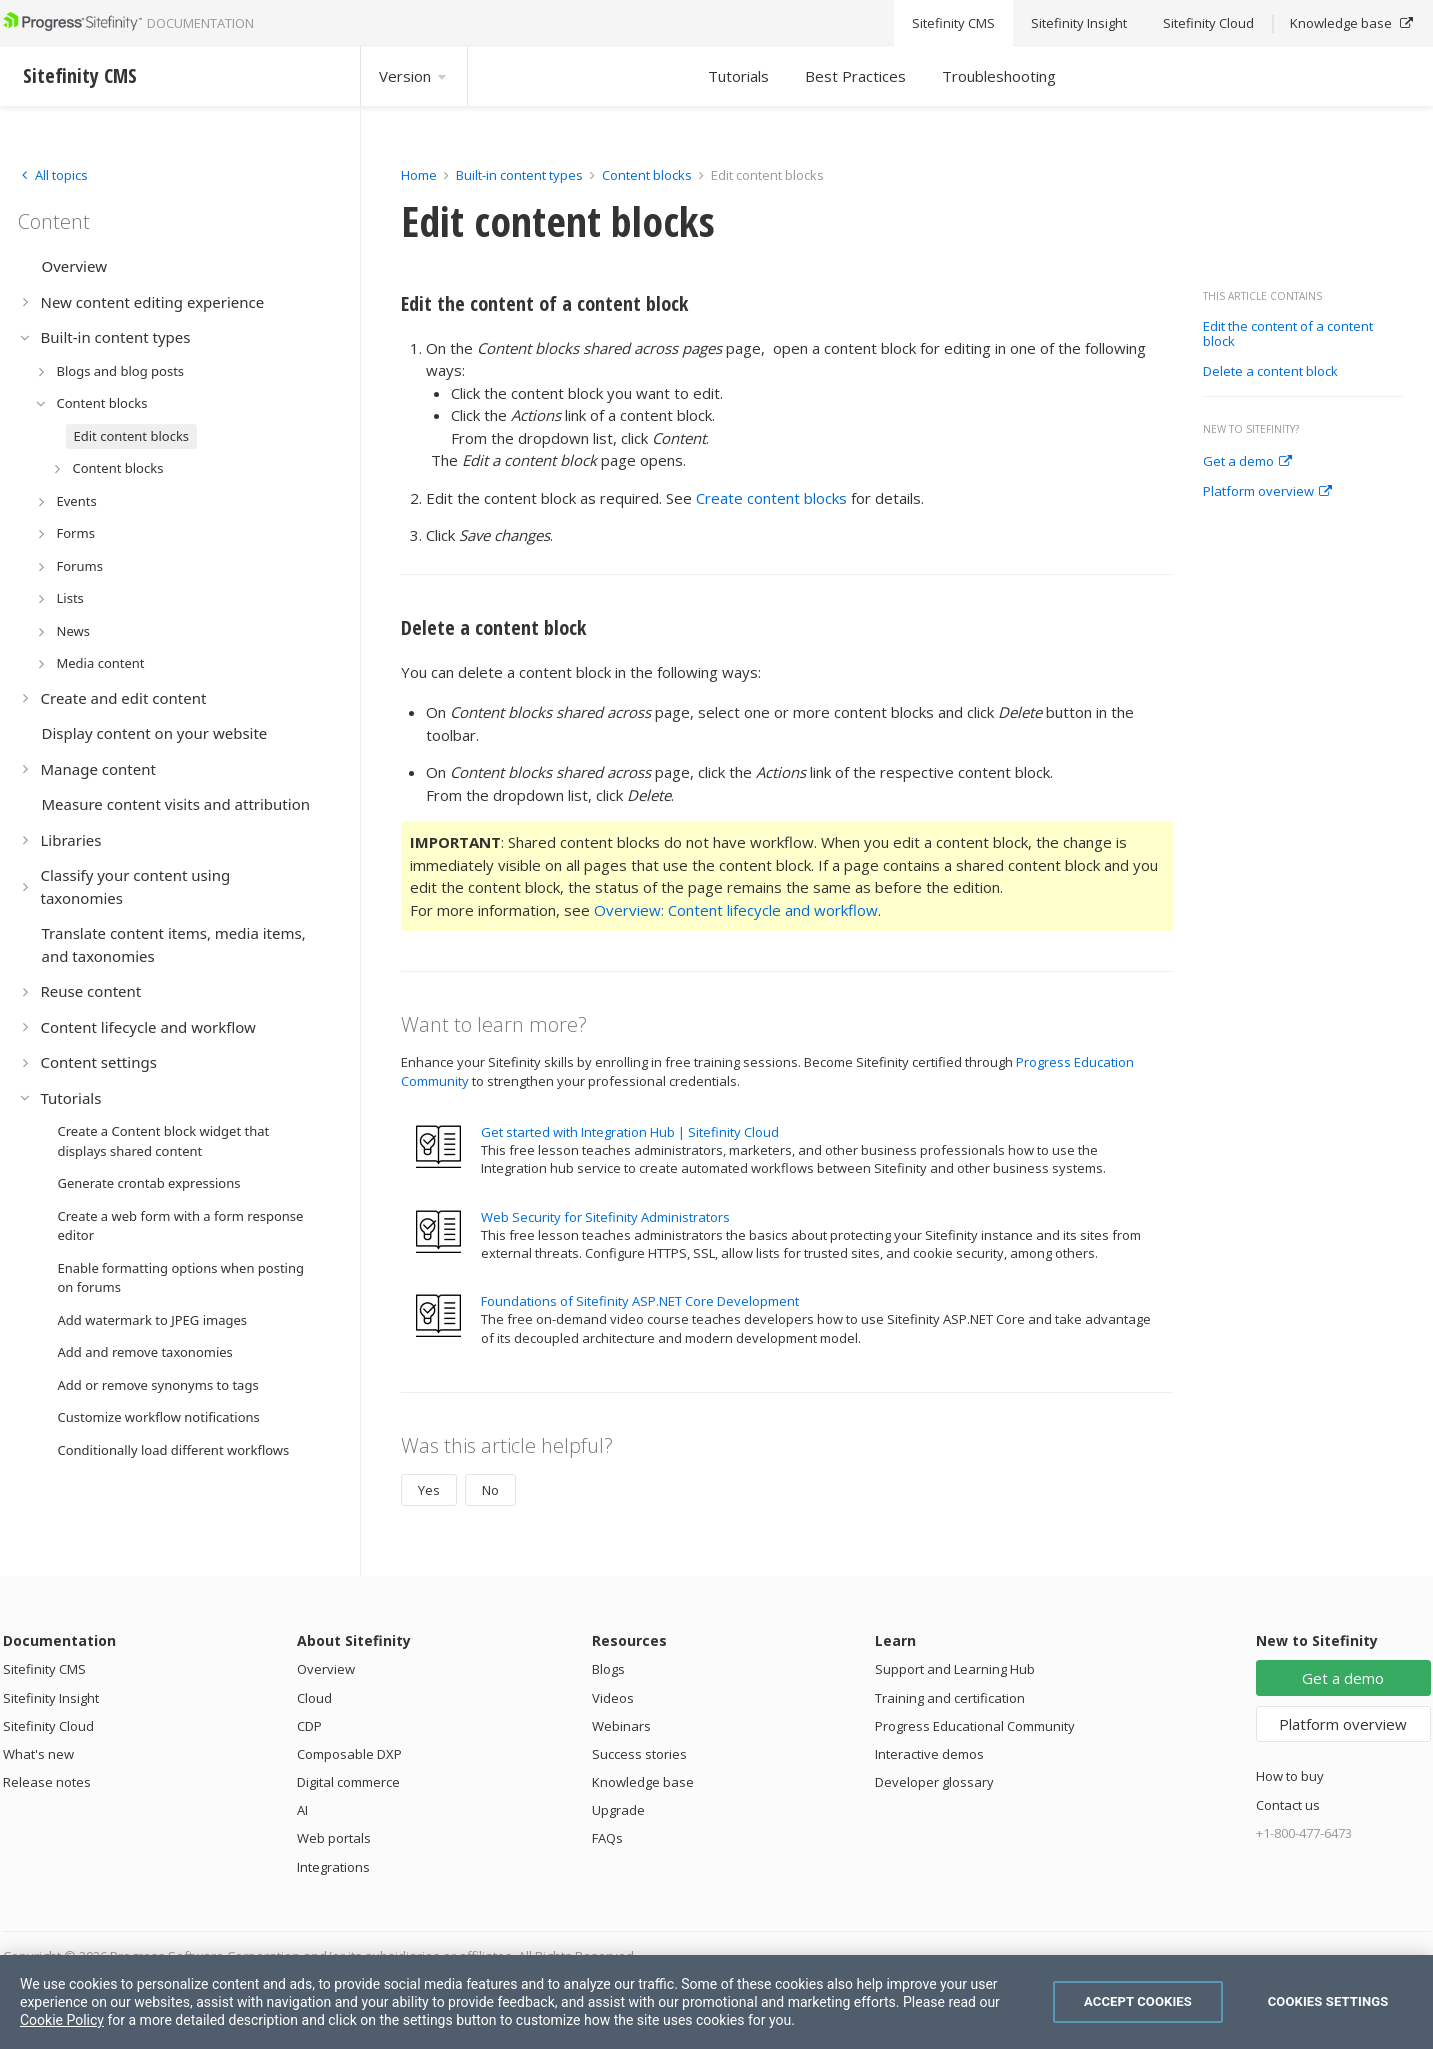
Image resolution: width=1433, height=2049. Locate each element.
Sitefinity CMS (44, 1669)
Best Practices (855, 76)
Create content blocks (771, 498)
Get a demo (1247, 462)
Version (414, 76)
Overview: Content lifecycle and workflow (736, 910)
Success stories (639, 1754)
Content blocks (647, 175)
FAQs (607, 1838)
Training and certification (950, 1698)
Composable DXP (349, 1754)
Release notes (47, 1782)
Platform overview (1267, 492)
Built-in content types (519, 175)
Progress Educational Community (975, 1726)
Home (419, 175)
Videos (613, 1698)
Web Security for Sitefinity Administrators (605, 1217)
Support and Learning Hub (955, 1669)
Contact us (1288, 1805)
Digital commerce (348, 1782)
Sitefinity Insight (51, 1698)
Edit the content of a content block (1288, 334)
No (490, 1490)
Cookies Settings (1328, 2001)
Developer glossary (934, 1782)
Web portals (334, 1838)
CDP (309, 1726)
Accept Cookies (1138, 2001)
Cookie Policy (62, 2020)
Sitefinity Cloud (48, 1726)
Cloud (314, 1698)
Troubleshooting (999, 76)
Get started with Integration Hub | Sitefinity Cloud (630, 1132)
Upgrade (618, 1810)
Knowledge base (643, 1782)
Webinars (621, 1726)
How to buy (1290, 1776)
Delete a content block (1270, 372)
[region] (716, 2002)
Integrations (333, 1867)
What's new (38, 1754)
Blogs (608, 1669)
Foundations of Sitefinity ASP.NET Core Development (640, 1301)
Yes (429, 1490)
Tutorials (738, 76)
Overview (326, 1669)
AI (302, 1810)
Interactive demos (929, 1754)
